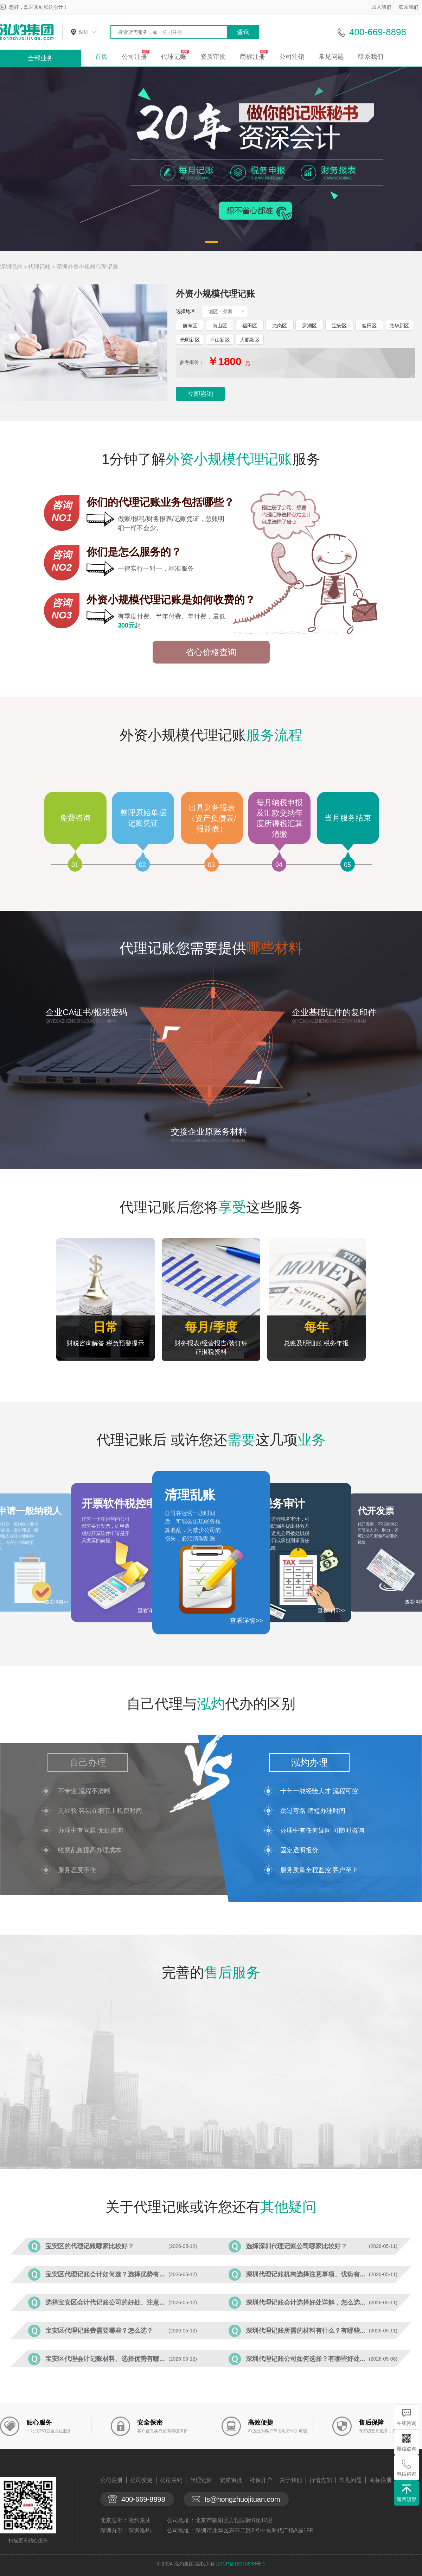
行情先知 (320, 2480)
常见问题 (331, 56)
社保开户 (261, 2480)
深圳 (84, 32)
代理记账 (173, 56)
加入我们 (381, 7)
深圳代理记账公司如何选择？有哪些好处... (305, 2358)
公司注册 (134, 56)
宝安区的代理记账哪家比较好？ (89, 2246)
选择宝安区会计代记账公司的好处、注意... (105, 2302)
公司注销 (292, 56)
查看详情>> (246, 1620)
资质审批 (213, 56)
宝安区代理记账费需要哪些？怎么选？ (99, 2330)
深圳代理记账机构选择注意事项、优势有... (305, 2274)
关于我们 (291, 2480)
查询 (243, 32)
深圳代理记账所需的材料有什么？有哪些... (305, 2330)
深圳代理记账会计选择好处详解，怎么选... (305, 2302)
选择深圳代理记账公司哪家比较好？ (296, 2246)
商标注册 (252, 56)
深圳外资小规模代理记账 (87, 267)
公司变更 (141, 2480)
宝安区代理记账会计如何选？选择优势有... (105, 2274)
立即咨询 (200, 393)
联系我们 (408, 7)
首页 (101, 56)
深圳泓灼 (11, 267)
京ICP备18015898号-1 (240, 2563)
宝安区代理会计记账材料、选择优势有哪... (105, 2358)
